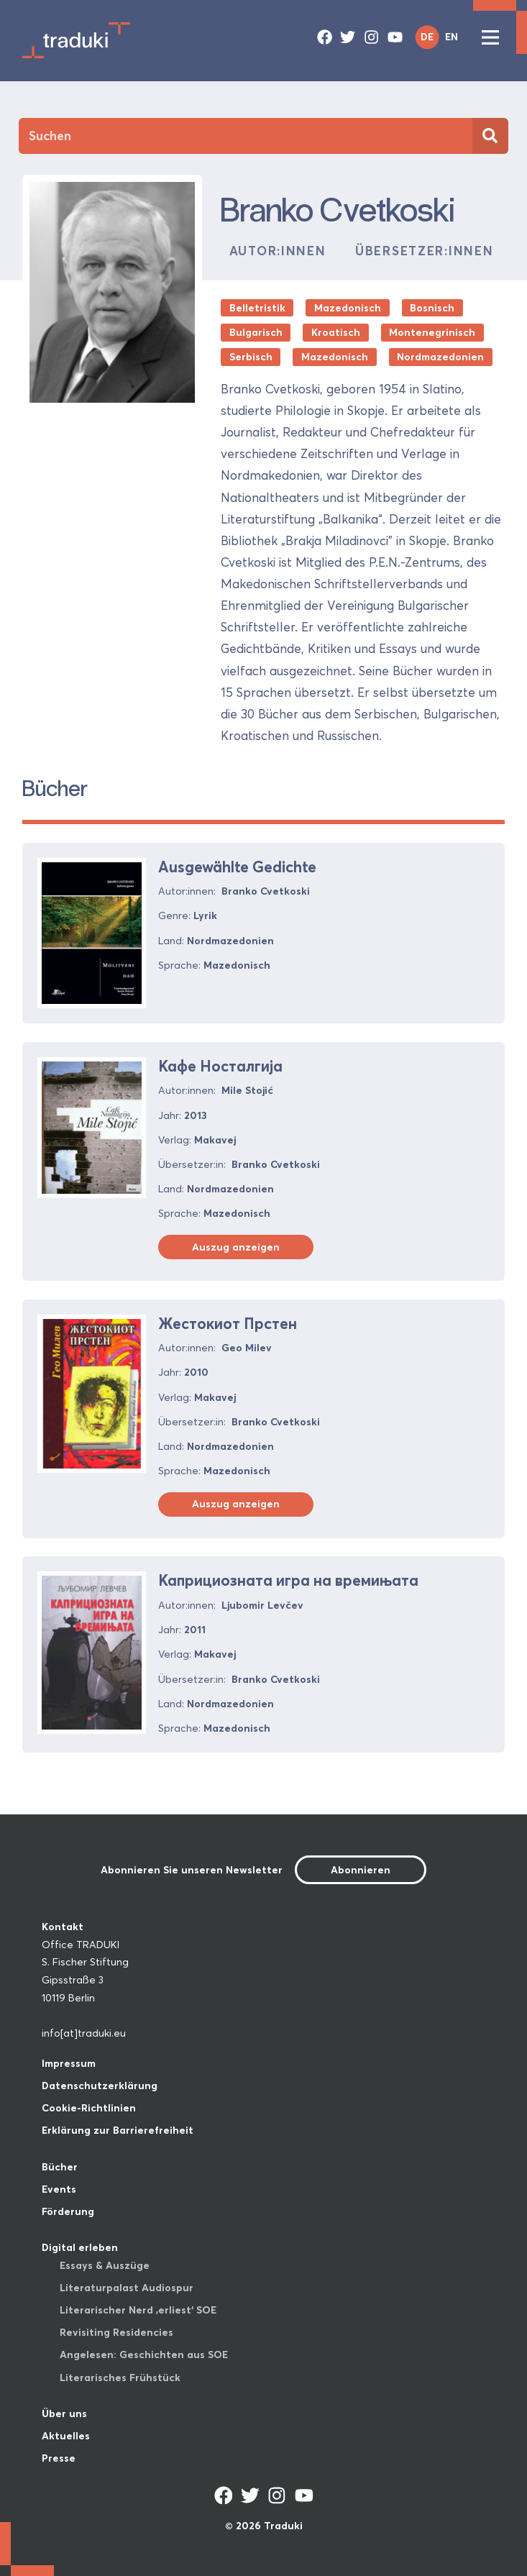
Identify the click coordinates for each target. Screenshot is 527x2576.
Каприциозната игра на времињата (288, 1580)
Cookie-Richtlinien (89, 2107)
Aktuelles (66, 2435)
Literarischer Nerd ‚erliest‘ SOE (138, 2309)
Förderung (68, 2211)
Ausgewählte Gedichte (237, 866)
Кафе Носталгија (220, 1065)
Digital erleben (80, 2247)
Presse (58, 2458)
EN (451, 36)
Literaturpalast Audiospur (126, 2287)
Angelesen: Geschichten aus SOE (144, 2354)
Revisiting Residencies (116, 2332)
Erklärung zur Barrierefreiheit (117, 2130)
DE (427, 36)
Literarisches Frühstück (120, 2377)
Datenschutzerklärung (99, 2085)
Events (59, 2189)
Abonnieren (360, 1869)
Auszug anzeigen (236, 1247)
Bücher (60, 2166)
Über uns (64, 2413)
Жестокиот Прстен (227, 1323)
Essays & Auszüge (105, 2265)
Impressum (69, 2063)
